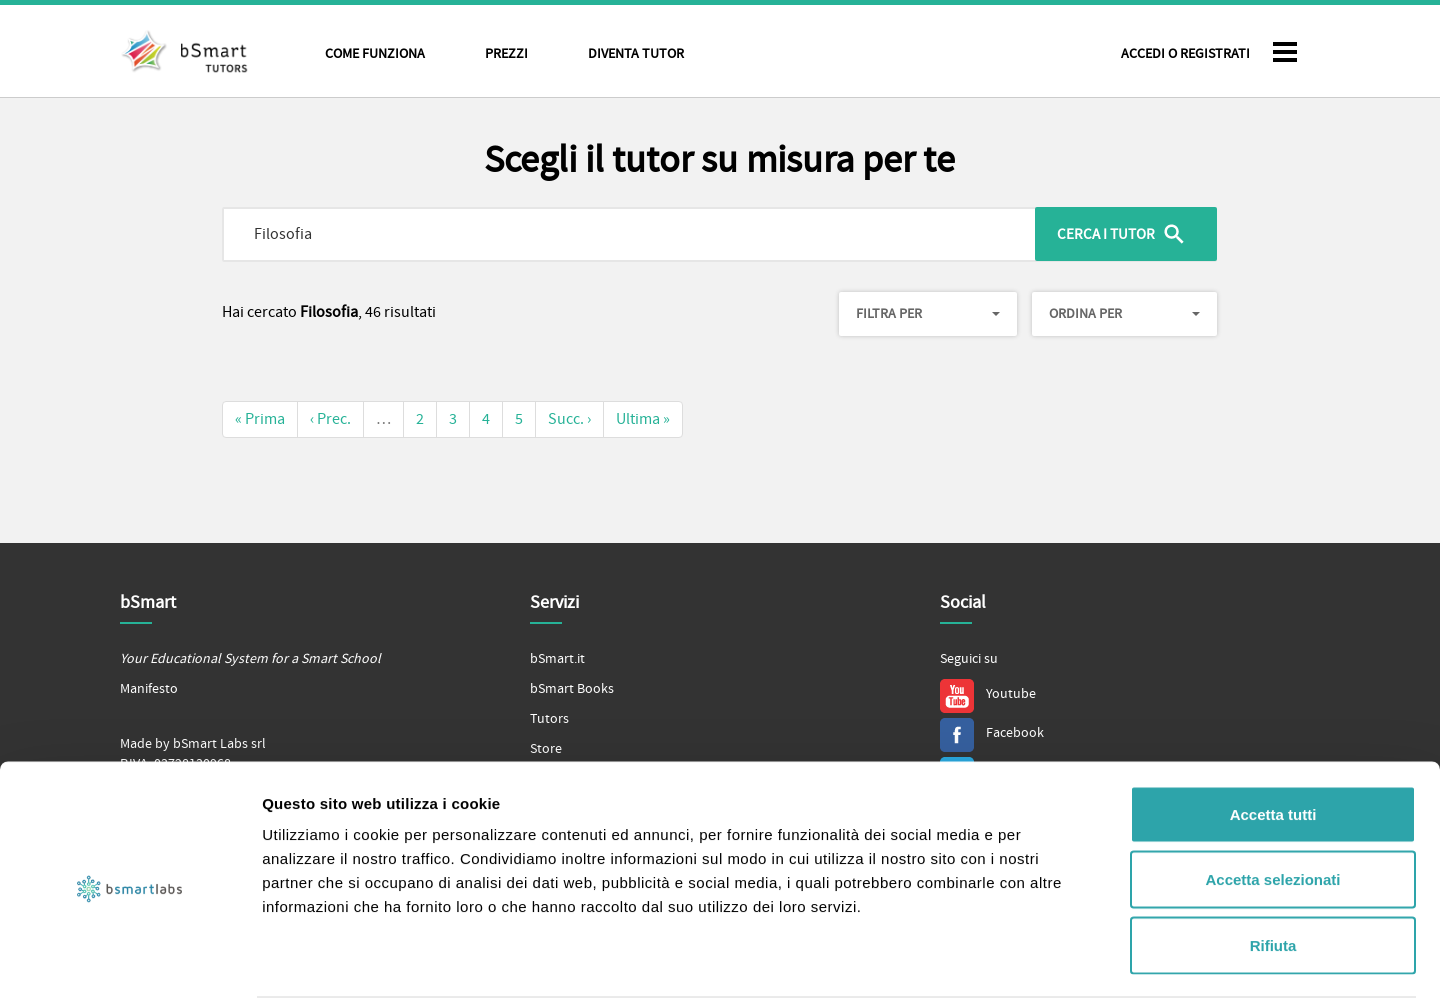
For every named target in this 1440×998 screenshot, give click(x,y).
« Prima (260, 419)
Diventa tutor (636, 54)
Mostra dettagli (1052, 958)
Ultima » (643, 419)
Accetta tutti (1273, 735)
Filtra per (928, 314)
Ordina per (1124, 314)
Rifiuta (1273, 866)
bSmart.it (557, 659)
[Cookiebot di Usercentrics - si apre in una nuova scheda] (129, 959)
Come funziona (375, 54)
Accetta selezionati (1272, 801)
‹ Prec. (330, 419)
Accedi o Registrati (1185, 54)
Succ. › (569, 419)
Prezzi (506, 54)
